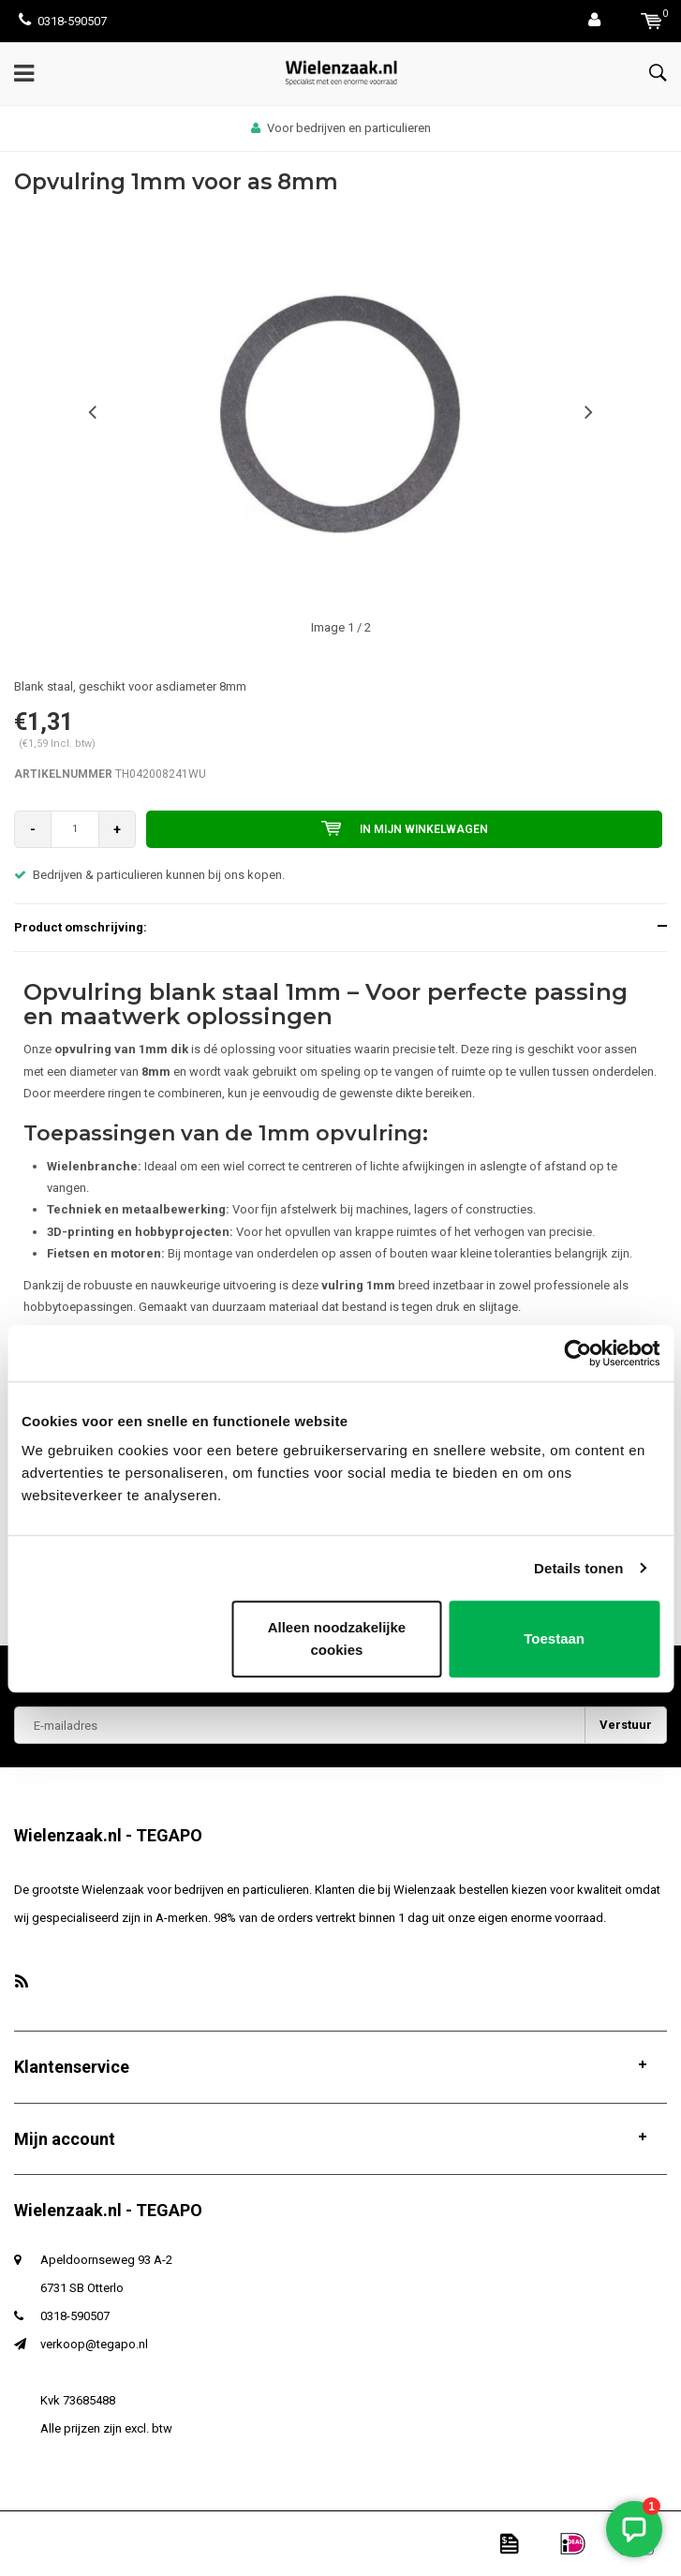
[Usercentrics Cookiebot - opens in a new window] (577, 1353)
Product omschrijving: (80, 927)
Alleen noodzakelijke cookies (337, 1638)
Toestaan (554, 1638)
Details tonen (578, 1568)
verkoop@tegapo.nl (94, 2344)
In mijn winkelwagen (404, 828)
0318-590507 (63, 21)
